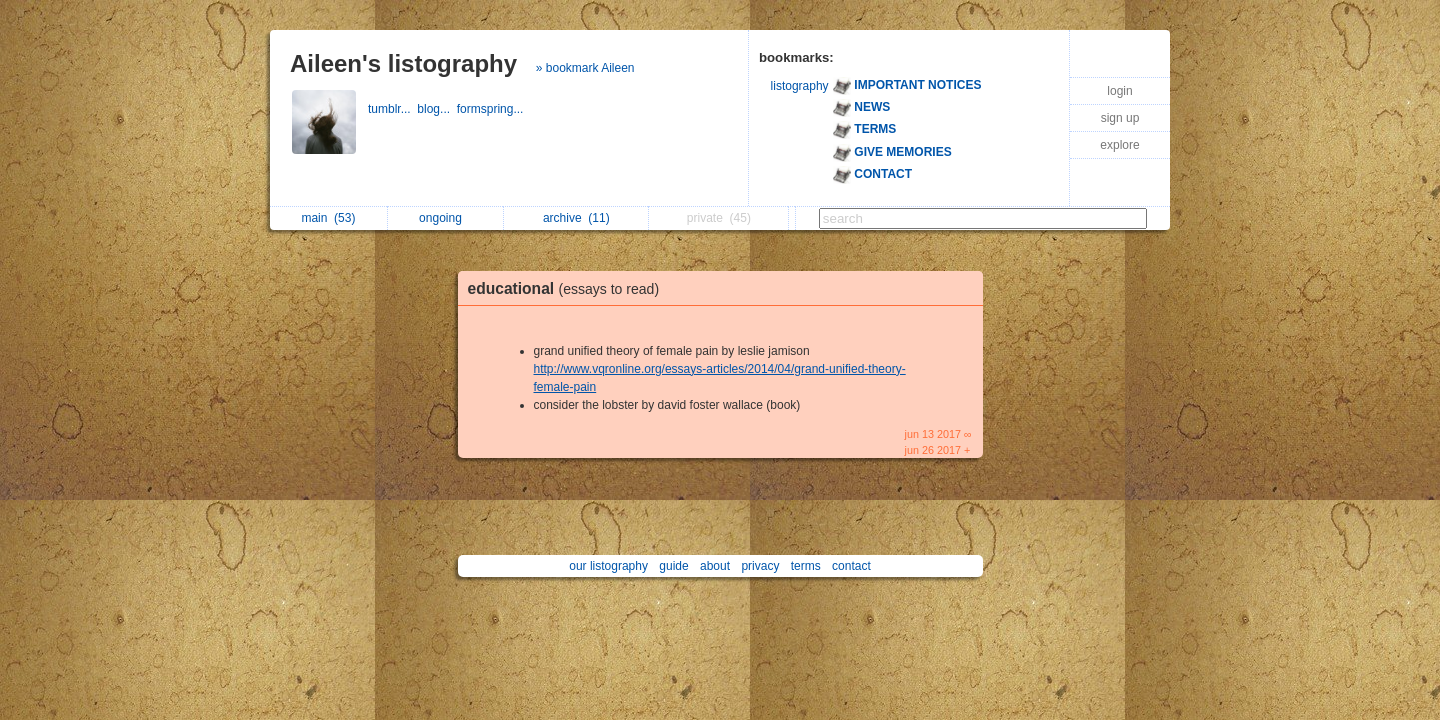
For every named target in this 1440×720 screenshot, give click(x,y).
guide (673, 566)
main (328, 218)
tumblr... (392, 109)
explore (1119, 145)
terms (806, 566)
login (1119, 91)
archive (576, 218)
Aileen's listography (403, 63)
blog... (436, 109)
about (715, 566)
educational (569, 288)
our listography (608, 566)
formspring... (492, 109)
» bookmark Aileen (585, 68)
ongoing (445, 218)
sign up (1120, 118)
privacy (760, 566)
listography (800, 86)
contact (851, 566)
